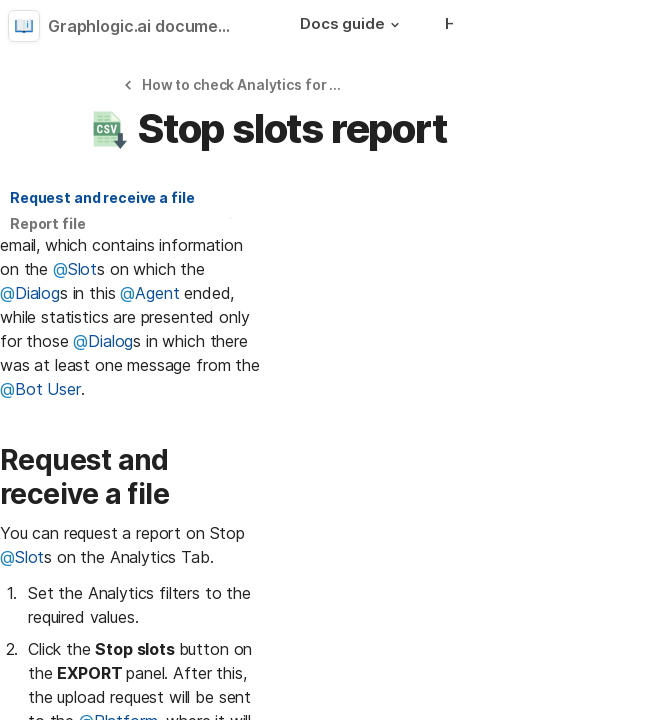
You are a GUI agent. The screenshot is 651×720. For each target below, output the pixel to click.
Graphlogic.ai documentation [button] (148, 26)
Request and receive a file (102, 197)
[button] (395, 25)
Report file (47, 223)
